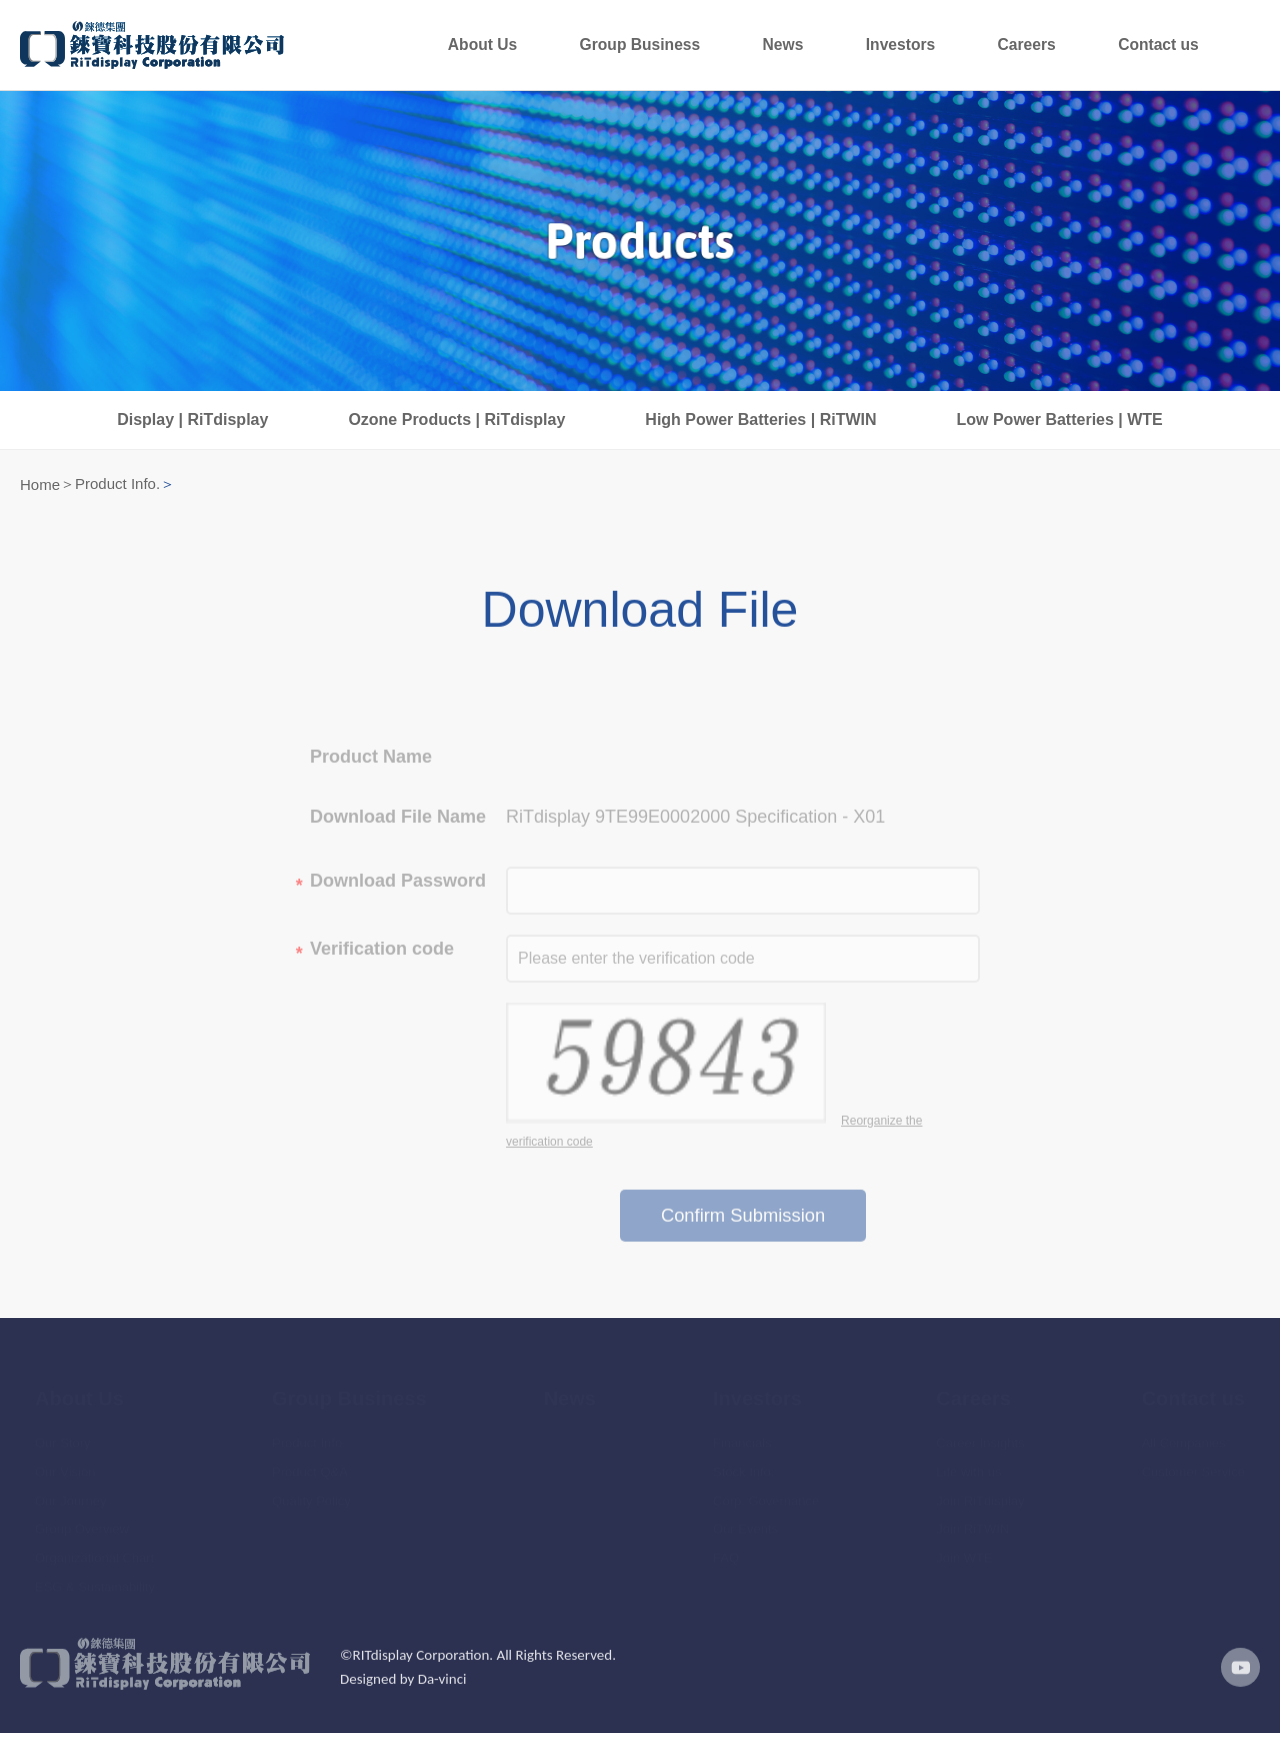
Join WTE (964, 1554)
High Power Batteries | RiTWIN (760, 425)
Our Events (745, 1525)
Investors (999, 48)
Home (40, 490)
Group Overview (82, 1525)
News (920, 48)
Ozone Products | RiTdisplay (456, 425)
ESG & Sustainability (95, 1582)
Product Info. (117, 489)
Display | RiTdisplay (192, 425)
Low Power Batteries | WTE (1060, 425)
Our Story (63, 1438)
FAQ (726, 1554)
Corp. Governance (766, 1496)
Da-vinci (442, 1701)
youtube (1235, 1689)
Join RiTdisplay (980, 1496)
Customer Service (1193, 1467)
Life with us (968, 1467)
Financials (742, 1438)
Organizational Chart (94, 1554)
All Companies (1184, 1438)
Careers (1087, 48)
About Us (702, 48)
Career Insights (980, 1438)
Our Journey (71, 1496)
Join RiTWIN (972, 1525)
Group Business (818, 48)
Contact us (1179, 48)
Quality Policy (311, 1496)
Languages (1245, 48)
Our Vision (65, 1467)
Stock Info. (743, 1467)
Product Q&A (310, 1467)
